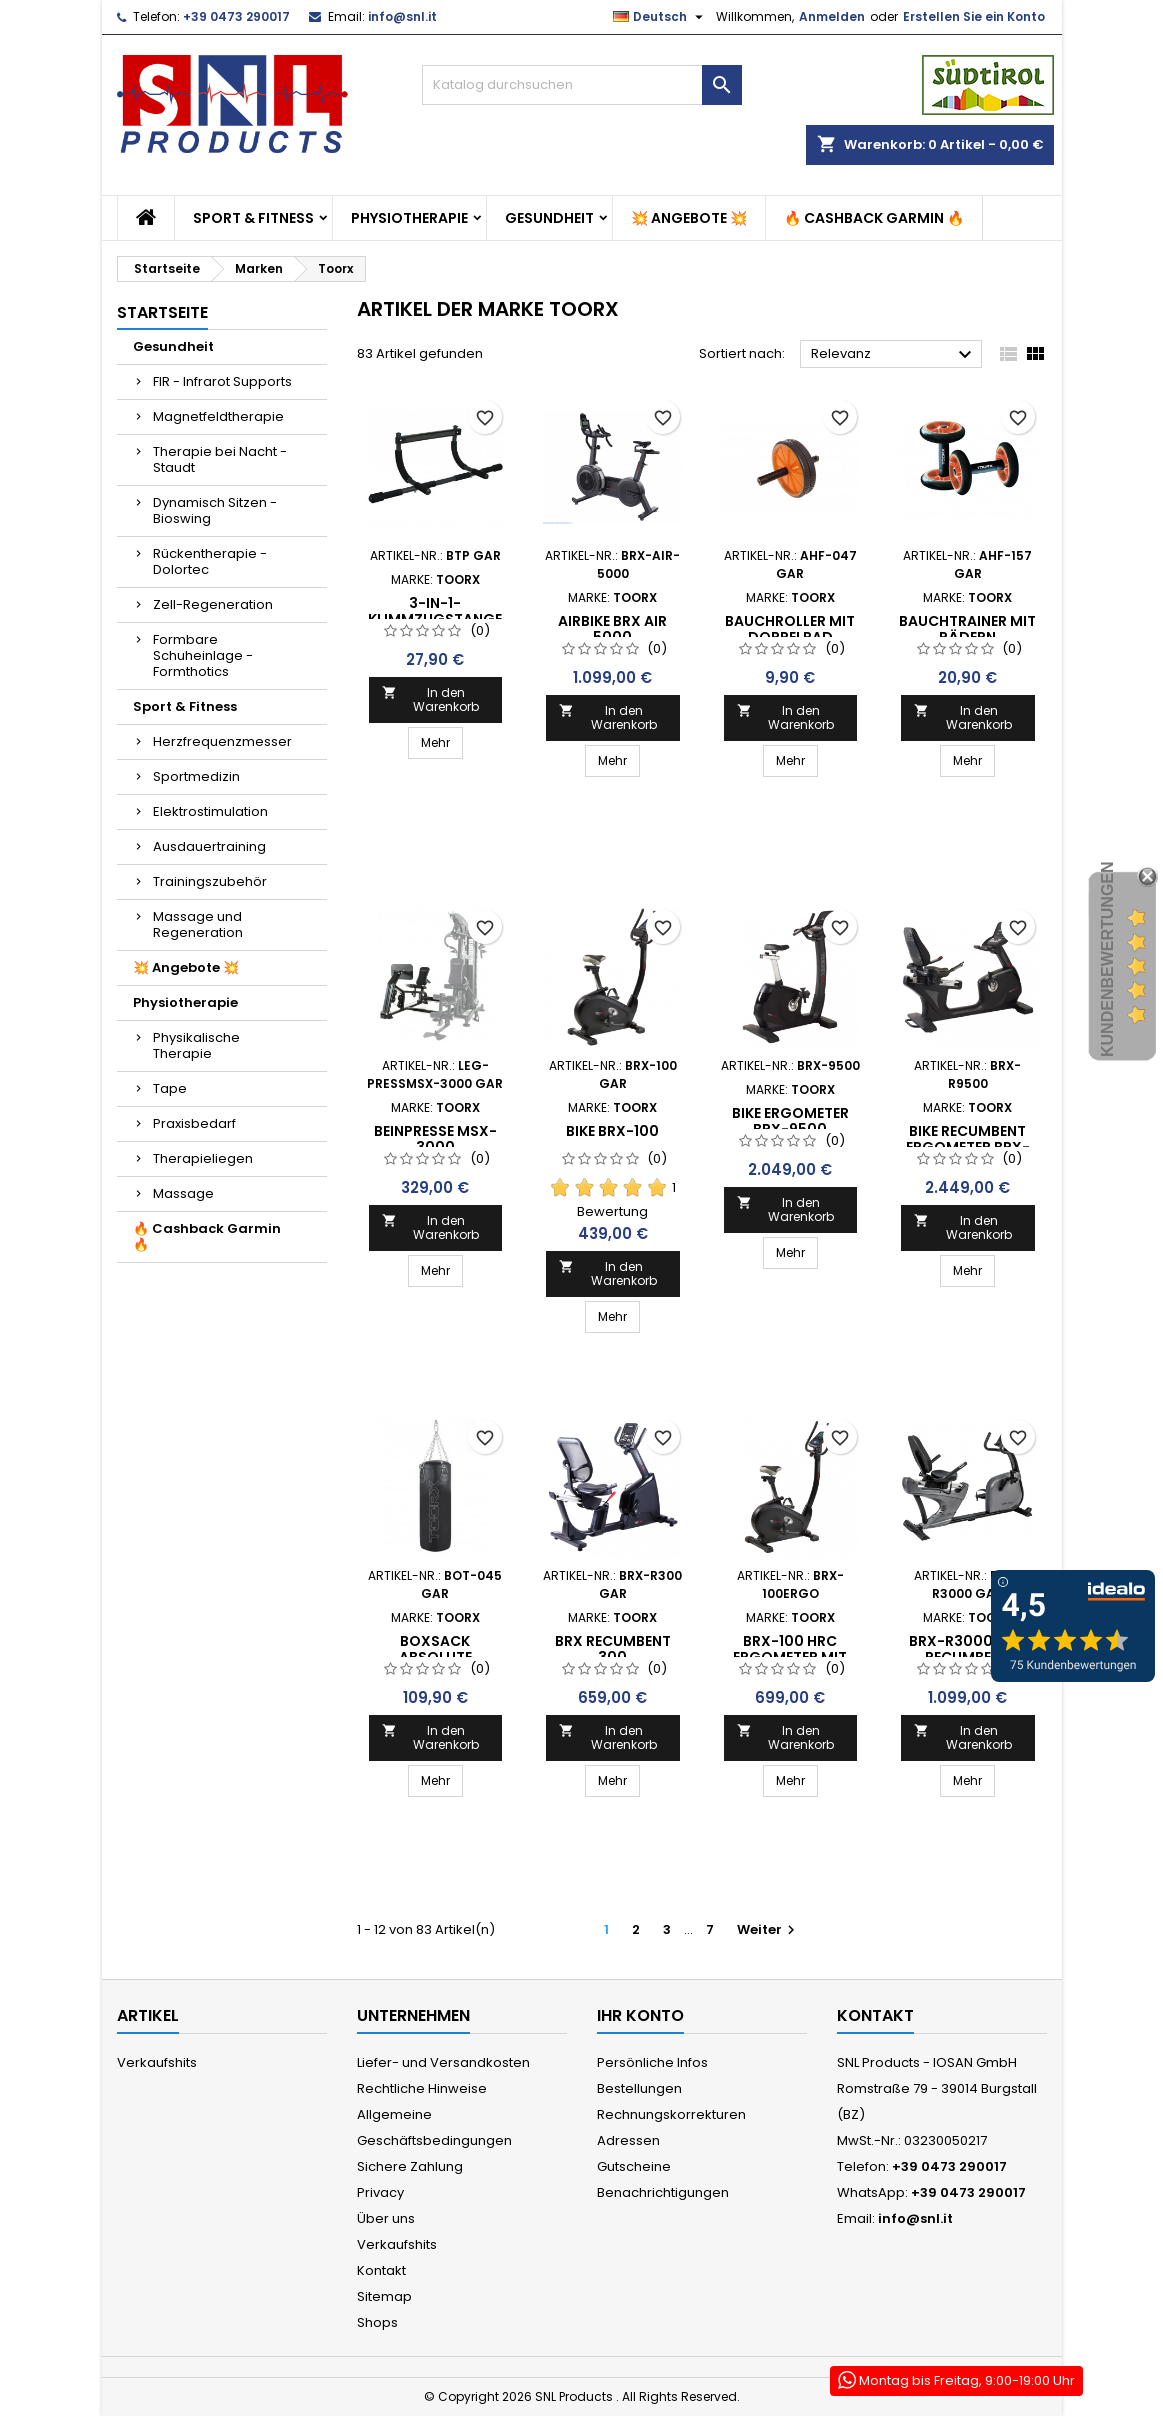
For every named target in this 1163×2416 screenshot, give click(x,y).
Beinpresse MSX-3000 (435, 1139)
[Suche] (582, 85)
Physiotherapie (409, 218)
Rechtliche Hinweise (422, 2088)
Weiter (768, 1929)
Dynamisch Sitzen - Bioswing (215, 510)
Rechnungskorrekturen (671, 2114)
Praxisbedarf (194, 1123)
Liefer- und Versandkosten (443, 2062)
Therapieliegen (203, 1158)
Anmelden (832, 16)
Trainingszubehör (210, 881)
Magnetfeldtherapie (218, 416)
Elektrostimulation (210, 811)
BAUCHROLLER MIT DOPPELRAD (790, 629)
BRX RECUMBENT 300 (613, 1649)
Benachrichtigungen (663, 2192)
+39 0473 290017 (236, 16)
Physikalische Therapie (196, 1045)
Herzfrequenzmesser (222, 741)
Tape (170, 1088)
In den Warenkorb (431, 699)
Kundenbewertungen (1107, 959)
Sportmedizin (196, 776)
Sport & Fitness (253, 218)
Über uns (386, 2218)
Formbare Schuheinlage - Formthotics (203, 655)
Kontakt (381, 2270)
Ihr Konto (640, 2015)
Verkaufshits (157, 2062)
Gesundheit (549, 218)
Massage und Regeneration (198, 924)
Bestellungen (639, 2088)
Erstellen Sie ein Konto (974, 16)
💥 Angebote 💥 (689, 218)
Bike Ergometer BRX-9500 (790, 1121)
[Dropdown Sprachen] (660, 17)
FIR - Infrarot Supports (222, 381)
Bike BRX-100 (612, 1131)
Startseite (162, 312)
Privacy (380, 2192)
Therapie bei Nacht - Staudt (220, 459)
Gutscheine (634, 2166)
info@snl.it (402, 16)
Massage (183, 1193)
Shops (377, 2322)
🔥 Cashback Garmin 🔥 (874, 218)
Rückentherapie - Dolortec (210, 561)
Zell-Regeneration (213, 604)
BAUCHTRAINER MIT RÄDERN (967, 629)
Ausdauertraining (209, 846)
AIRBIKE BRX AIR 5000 (612, 629)
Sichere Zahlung (410, 2166)
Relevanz (894, 355)
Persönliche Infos (652, 2062)
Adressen (628, 2140)
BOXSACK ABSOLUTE (435, 1649)
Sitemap (384, 2296)
